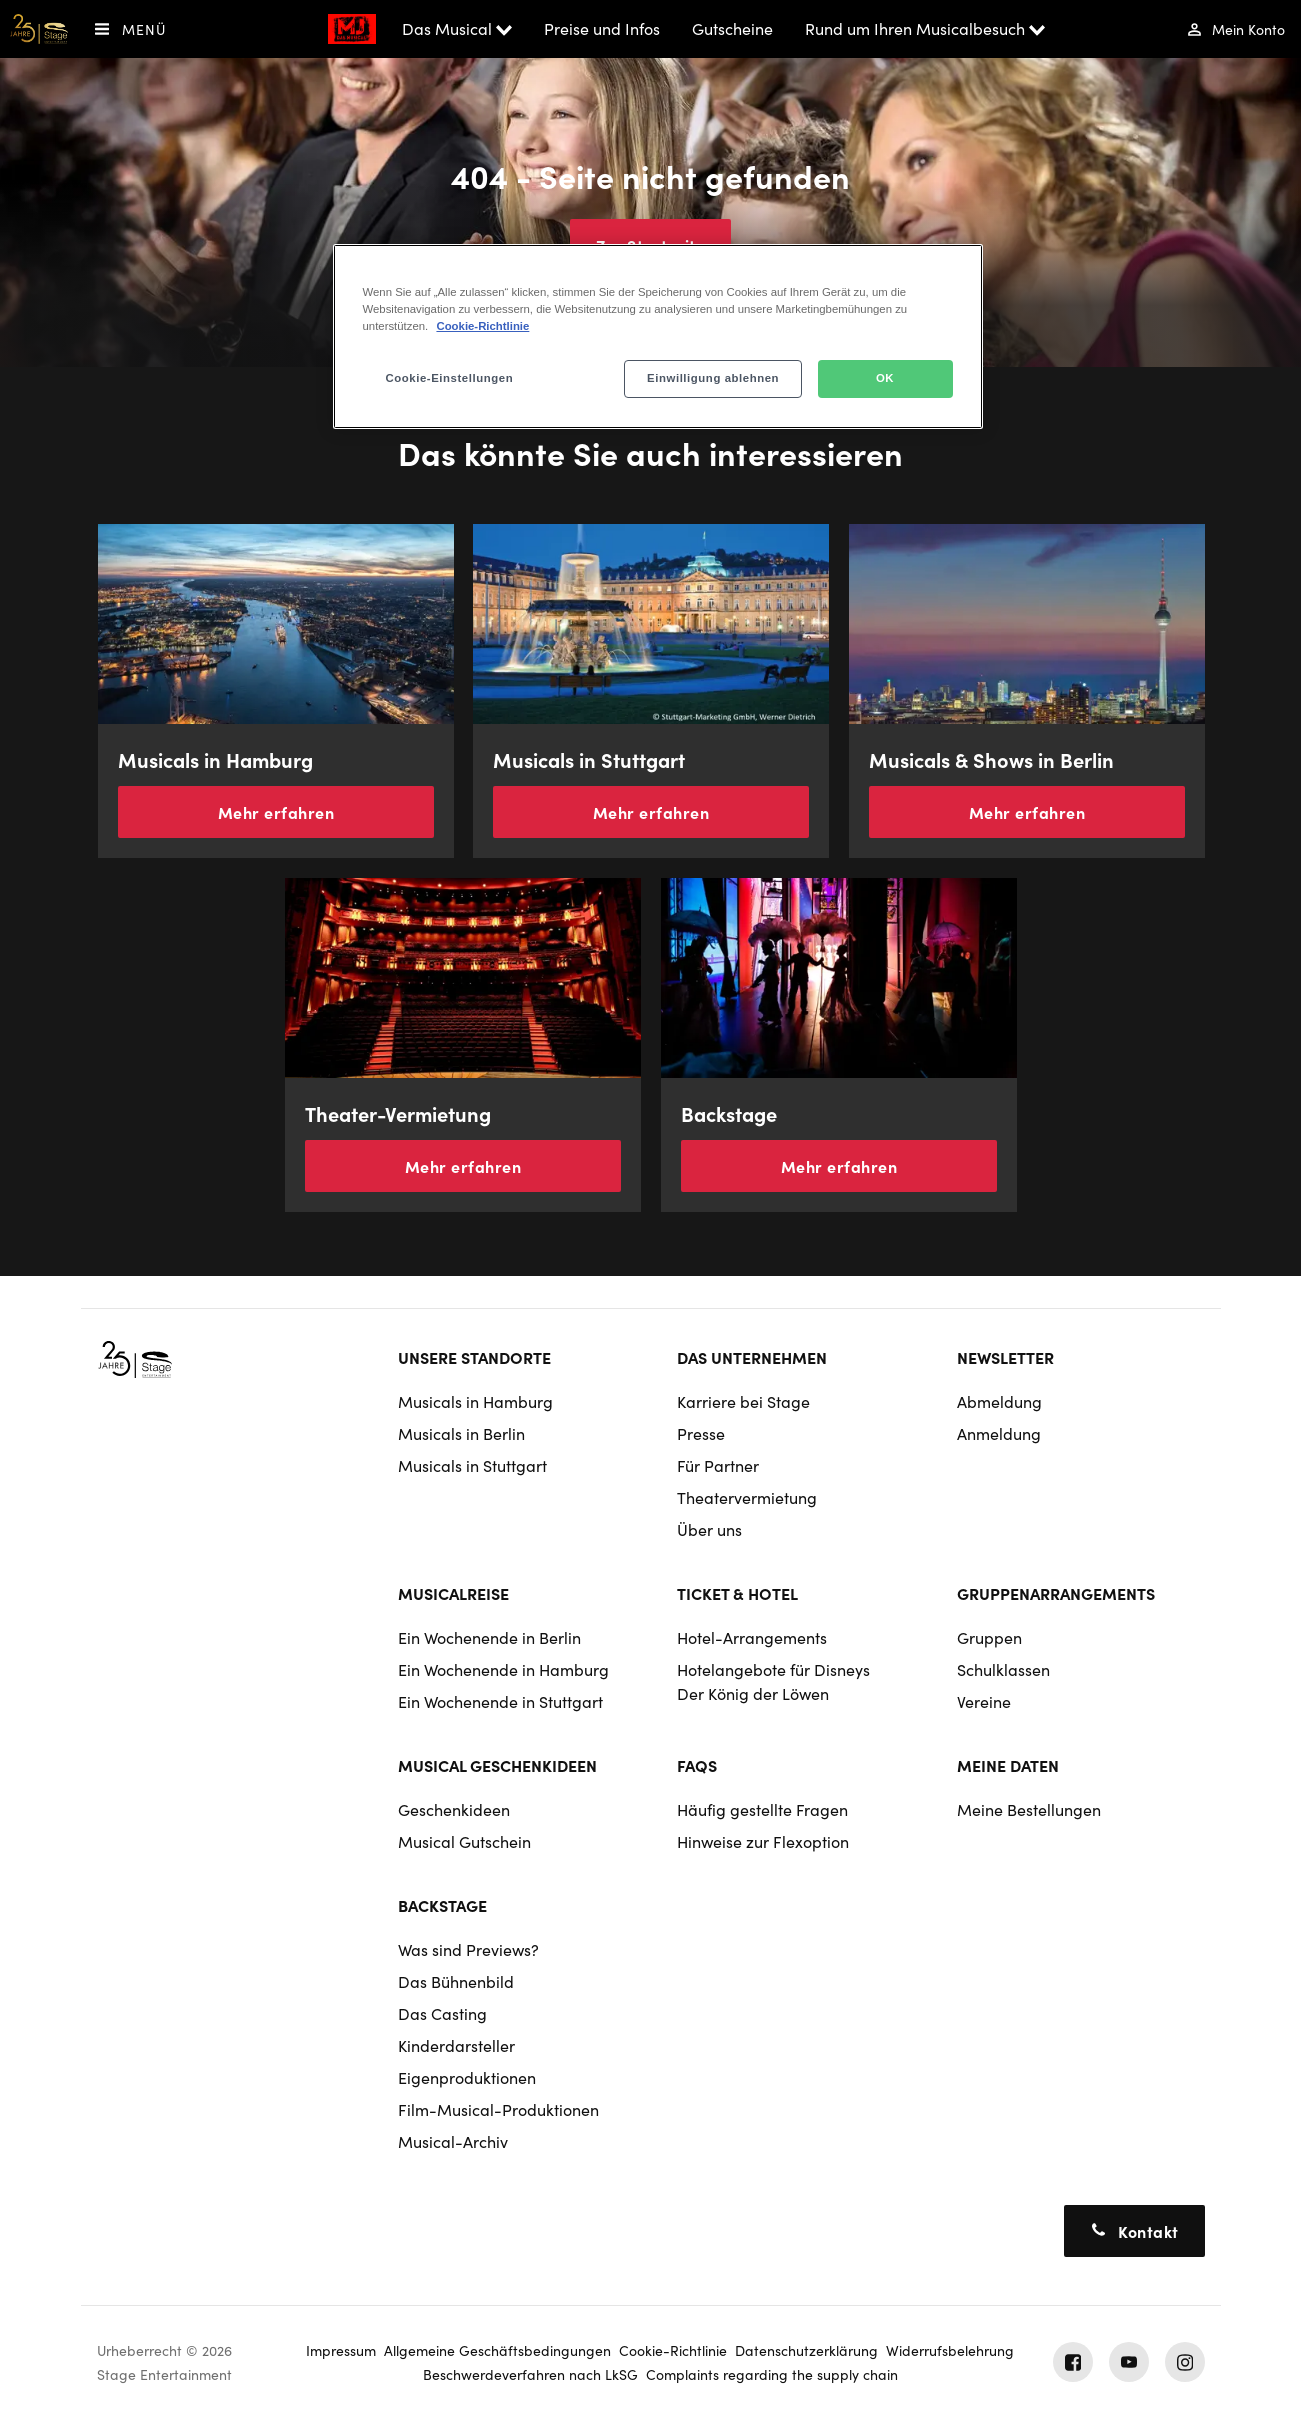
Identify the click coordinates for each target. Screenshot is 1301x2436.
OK (885, 378)
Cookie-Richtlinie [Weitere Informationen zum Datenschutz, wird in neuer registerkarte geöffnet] (482, 326)
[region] (658, 336)
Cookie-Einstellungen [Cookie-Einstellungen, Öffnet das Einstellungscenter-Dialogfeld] (450, 378)
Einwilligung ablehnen (713, 378)
